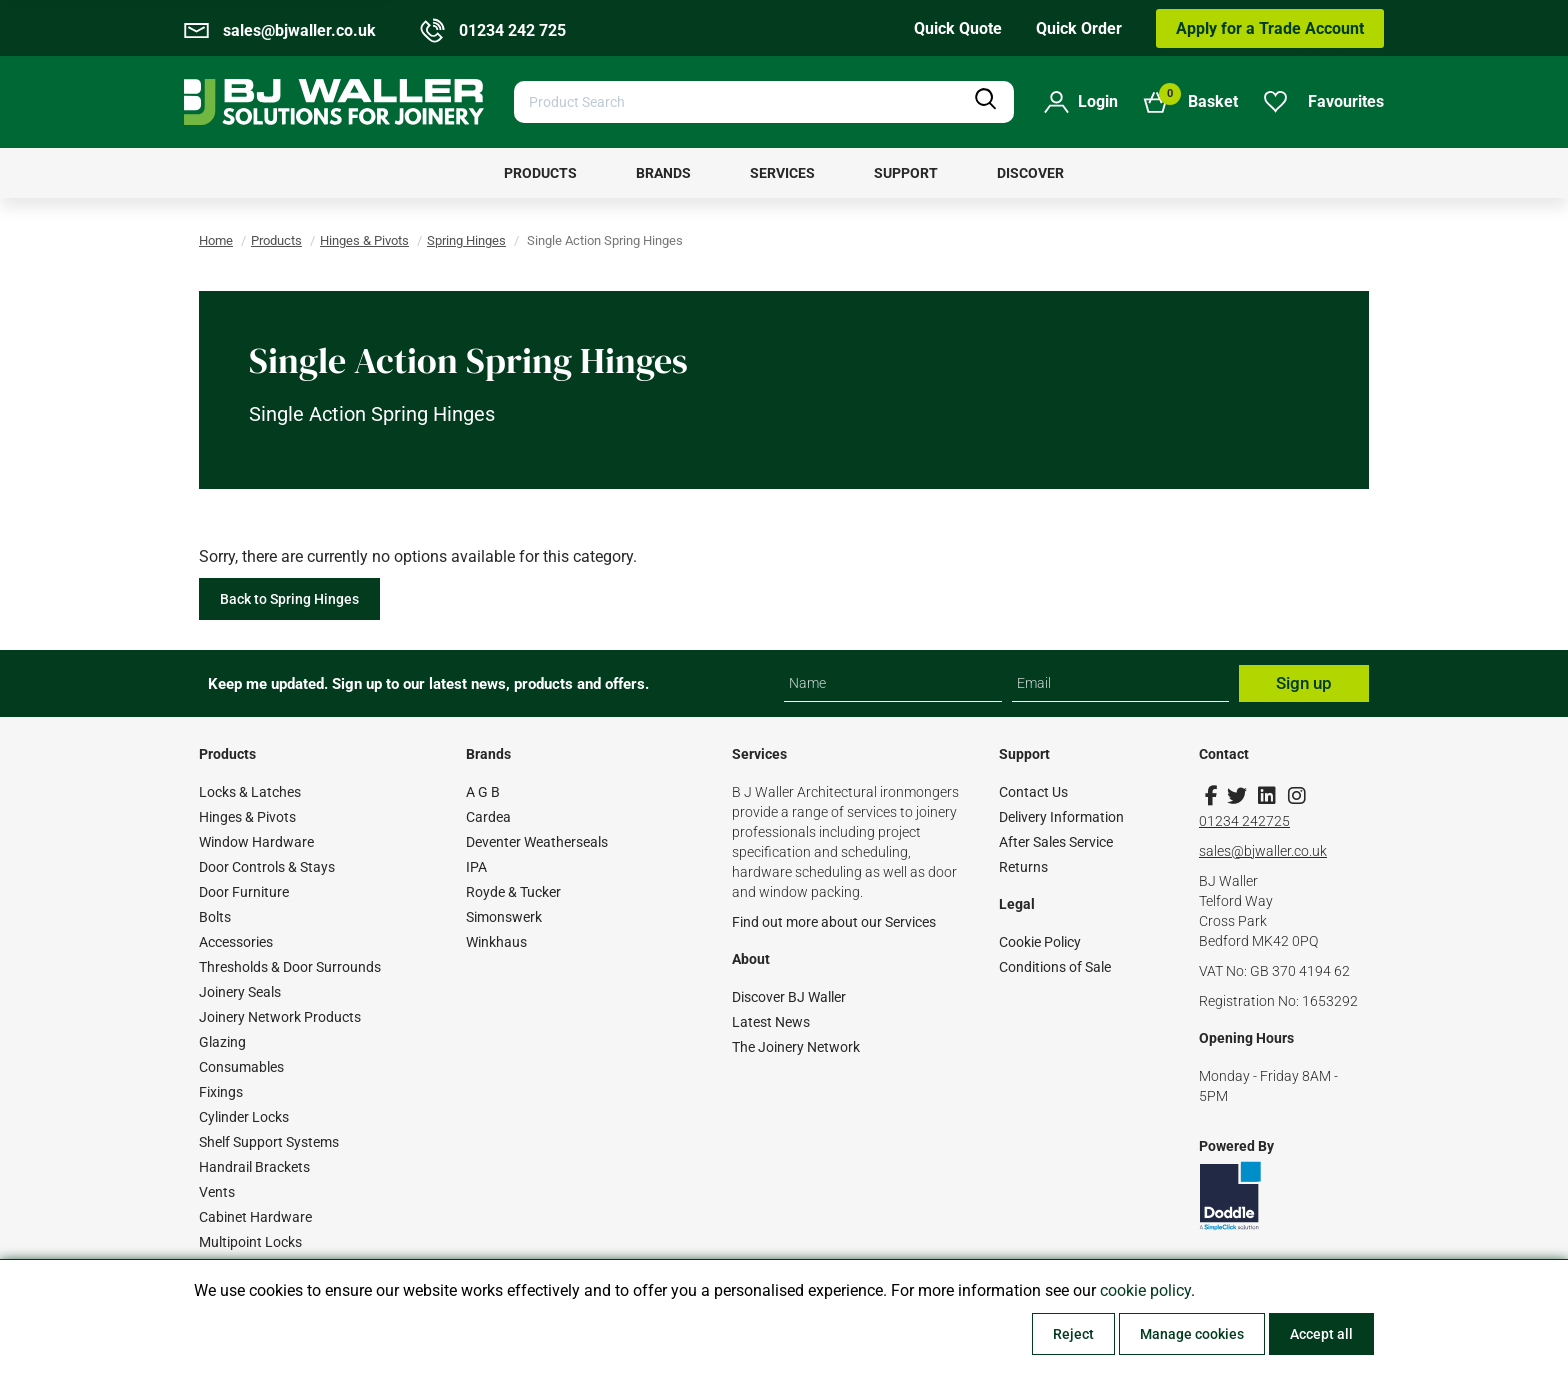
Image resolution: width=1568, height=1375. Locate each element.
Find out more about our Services (834, 922)
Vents (217, 1192)
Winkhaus (496, 942)
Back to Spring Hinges (289, 599)
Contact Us (1033, 792)
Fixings (221, 1092)
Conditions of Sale (1055, 967)
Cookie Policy (1040, 942)
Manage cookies (1192, 1334)
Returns (1023, 867)
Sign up (1304, 683)
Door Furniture (244, 892)
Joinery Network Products (280, 1017)
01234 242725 (1244, 821)
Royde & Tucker (513, 892)
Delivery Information (1061, 817)
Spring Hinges (466, 240)
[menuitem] (540, 173)
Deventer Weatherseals (537, 842)
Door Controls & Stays (267, 867)
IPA (476, 867)
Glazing (222, 1042)
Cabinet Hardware (255, 1217)
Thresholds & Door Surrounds (290, 967)
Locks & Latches (250, 792)
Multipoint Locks (250, 1242)
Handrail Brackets (254, 1167)
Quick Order (1079, 28)
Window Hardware (256, 842)
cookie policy (1145, 1290)
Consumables (241, 1067)
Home (216, 240)
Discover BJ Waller (789, 997)
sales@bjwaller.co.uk (1263, 851)
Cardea (488, 817)
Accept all (1321, 1334)
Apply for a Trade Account (1270, 28)
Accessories (236, 942)
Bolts (215, 917)
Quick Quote (958, 28)
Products (276, 240)
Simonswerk (504, 917)
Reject (1073, 1334)
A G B (483, 792)
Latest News (771, 1022)
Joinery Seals (240, 992)
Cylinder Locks (244, 1117)
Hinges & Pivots (364, 240)
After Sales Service (1056, 842)
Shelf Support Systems (269, 1142)
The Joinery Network (796, 1047)
